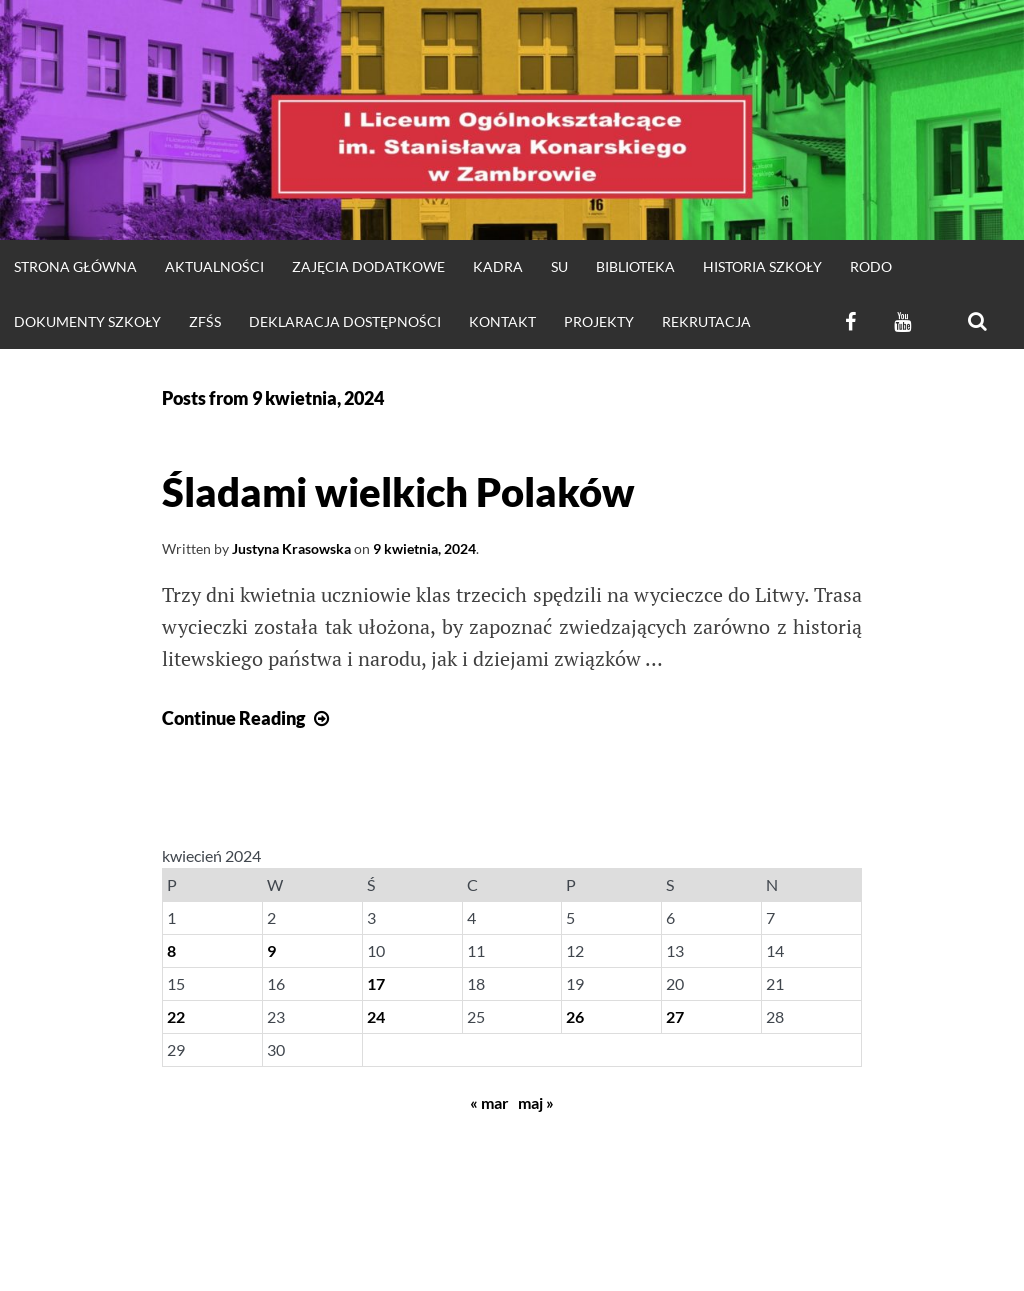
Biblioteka (635, 266)
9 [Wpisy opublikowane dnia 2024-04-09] (271, 950)
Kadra (498, 266)
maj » (536, 1102)
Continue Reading (248, 718)
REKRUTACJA (706, 321)
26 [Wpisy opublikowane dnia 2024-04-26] (575, 1016)
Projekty (599, 321)
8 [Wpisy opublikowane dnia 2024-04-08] (171, 950)
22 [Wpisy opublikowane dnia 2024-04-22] (176, 1016)
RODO (871, 266)
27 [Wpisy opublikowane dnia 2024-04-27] (675, 1016)
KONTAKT (502, 321)
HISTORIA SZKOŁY (762, 266)
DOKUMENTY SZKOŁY (87, 321)
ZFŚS (205, 321)
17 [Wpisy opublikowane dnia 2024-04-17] (376, 983)
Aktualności (214, 266)
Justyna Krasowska (291, 548)
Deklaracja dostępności (345, 321)
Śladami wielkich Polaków (398, 492)
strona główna (75, 266)
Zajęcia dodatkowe (368, 266)
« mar (489, 1102)
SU (559, 266)
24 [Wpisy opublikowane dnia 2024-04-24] (376, 1016)
